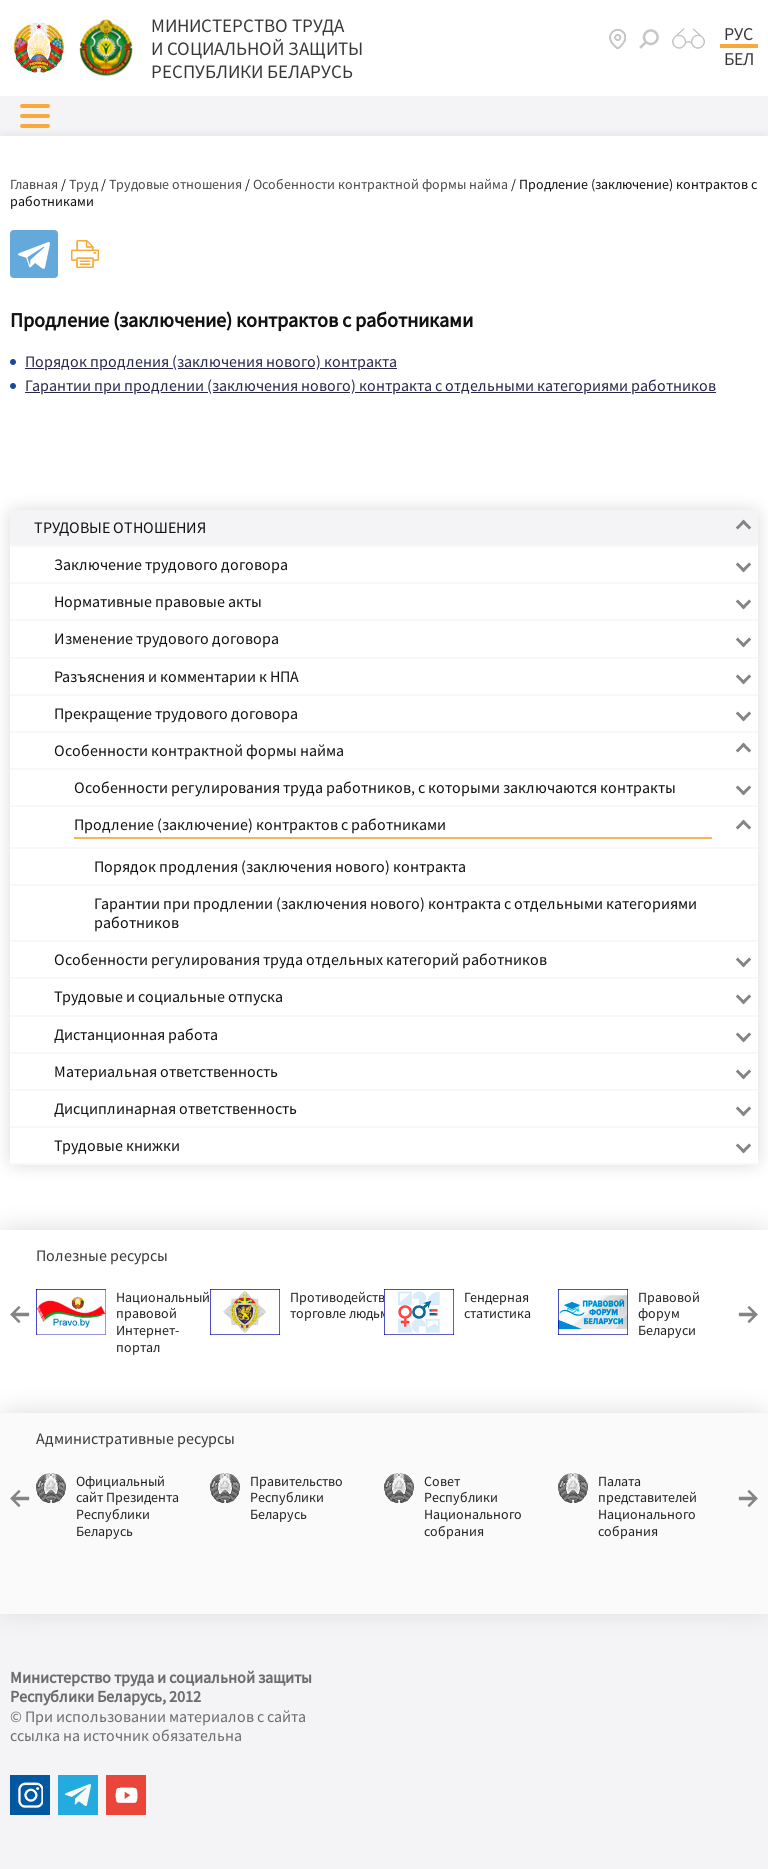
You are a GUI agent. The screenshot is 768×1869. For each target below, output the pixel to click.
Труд (83, 184)
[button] (35, 116)
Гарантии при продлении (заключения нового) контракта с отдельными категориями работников (370, 385)
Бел (739, 59)
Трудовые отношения (175, 184)
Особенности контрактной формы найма (380, 184)
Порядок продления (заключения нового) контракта (211, 361)
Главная (34, 184)
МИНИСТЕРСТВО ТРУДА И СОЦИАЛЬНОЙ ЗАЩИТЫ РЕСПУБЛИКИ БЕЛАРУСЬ (257, 48)
